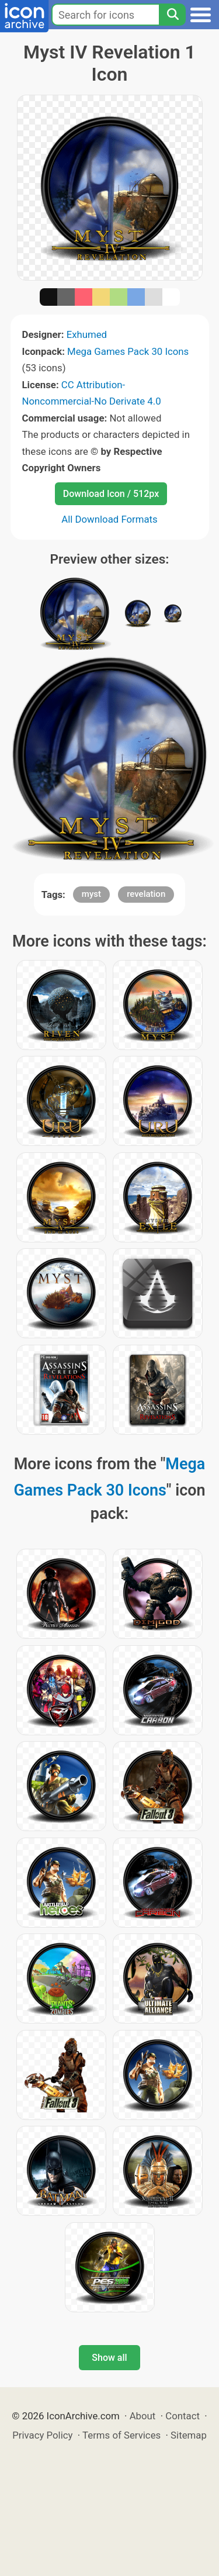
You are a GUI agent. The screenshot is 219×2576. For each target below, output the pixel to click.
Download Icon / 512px (111, 493)
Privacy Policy (42, 2435)
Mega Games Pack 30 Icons (128, 351)
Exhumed (87, 334)
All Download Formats (109, 519)
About (143, 2416)
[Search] (172, 15)
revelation (146, 894)
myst (91, 894)
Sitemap (189, 2435)
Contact (182, 2416)
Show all (109, 2357)
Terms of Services (121, 2435)
